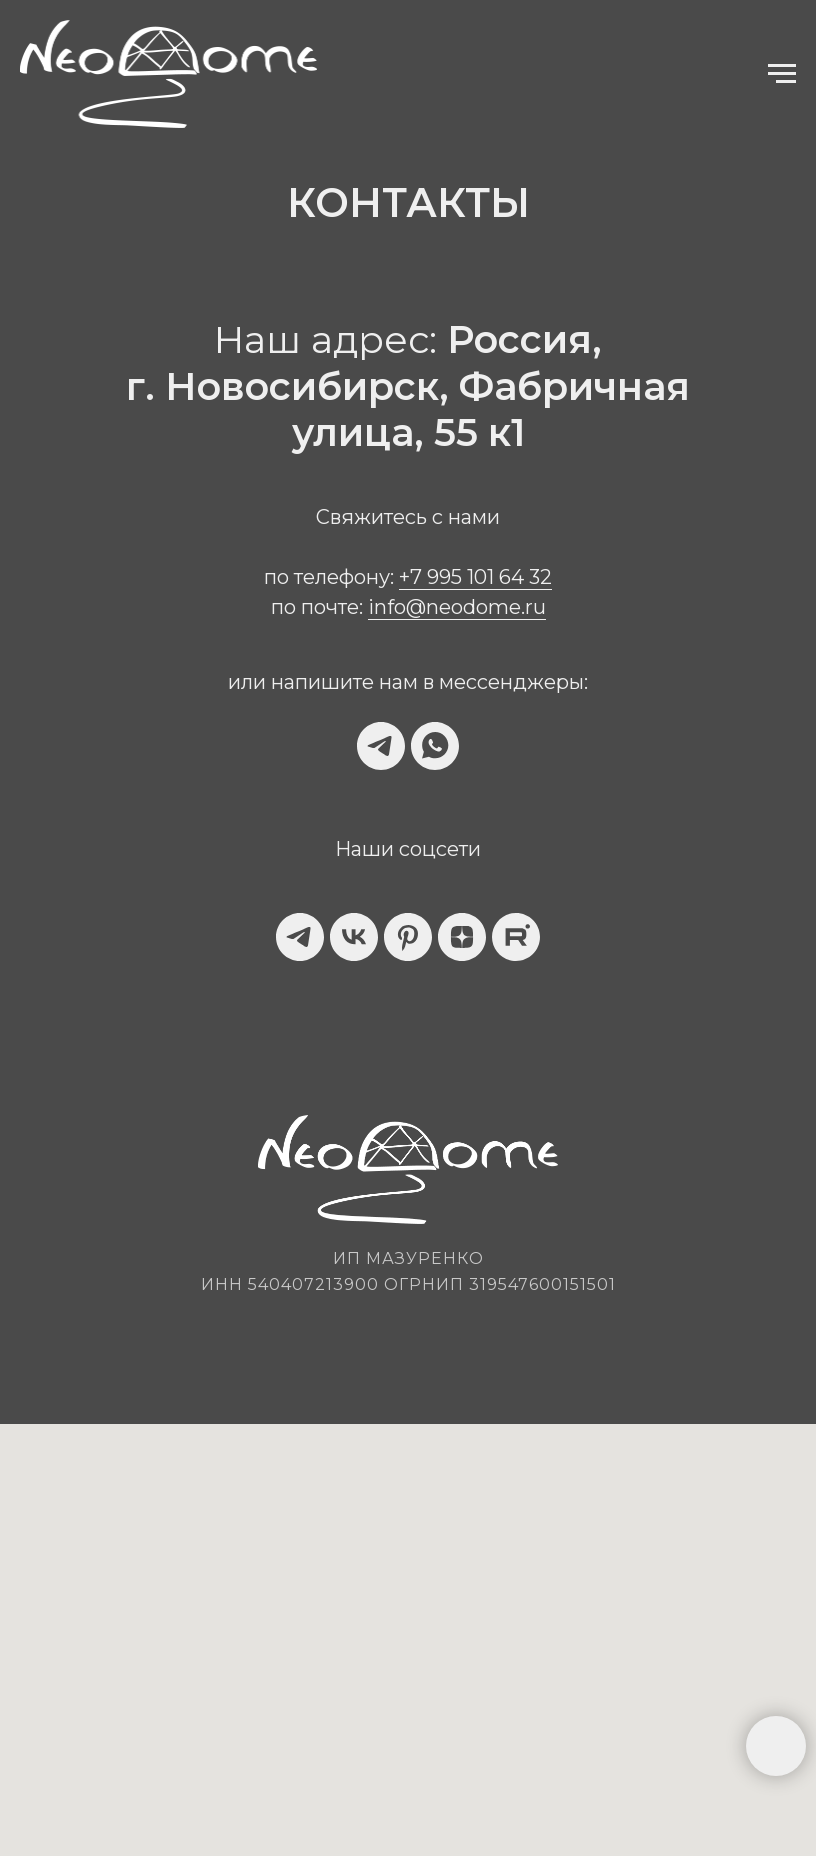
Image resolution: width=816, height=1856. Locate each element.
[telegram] (381, 746)
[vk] (354, 937)
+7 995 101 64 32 (475, 577)
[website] (516, 937)
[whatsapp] (435, 746)
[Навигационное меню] (782, 74)
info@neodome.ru (457, 607)
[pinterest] (408, 937)
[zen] (462, 937)
